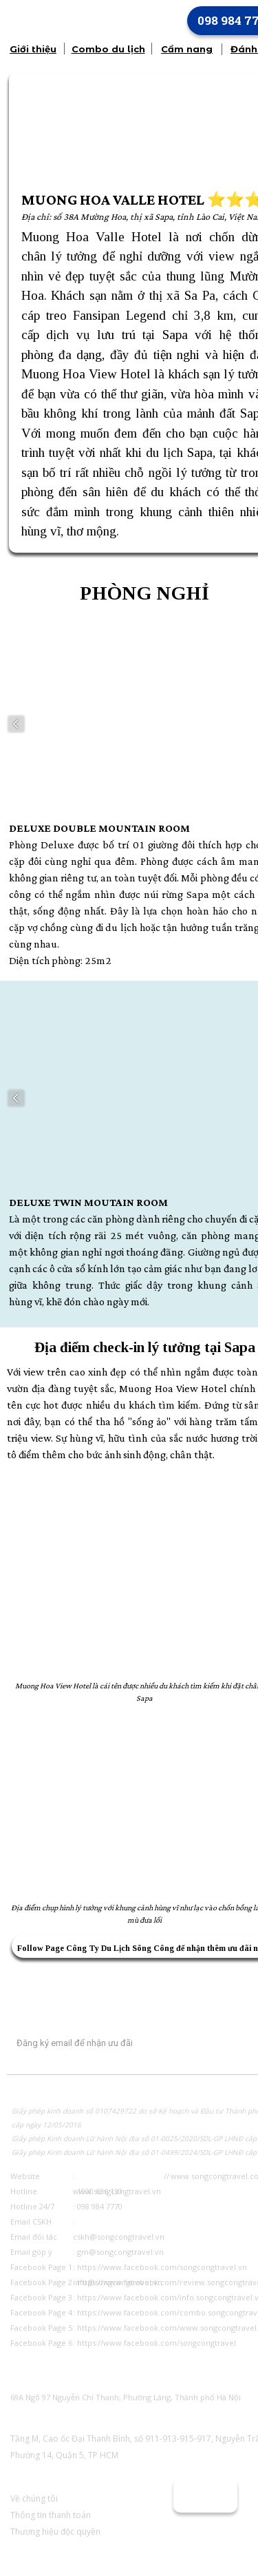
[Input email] (105, 2043)
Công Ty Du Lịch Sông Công (120, 1948)
